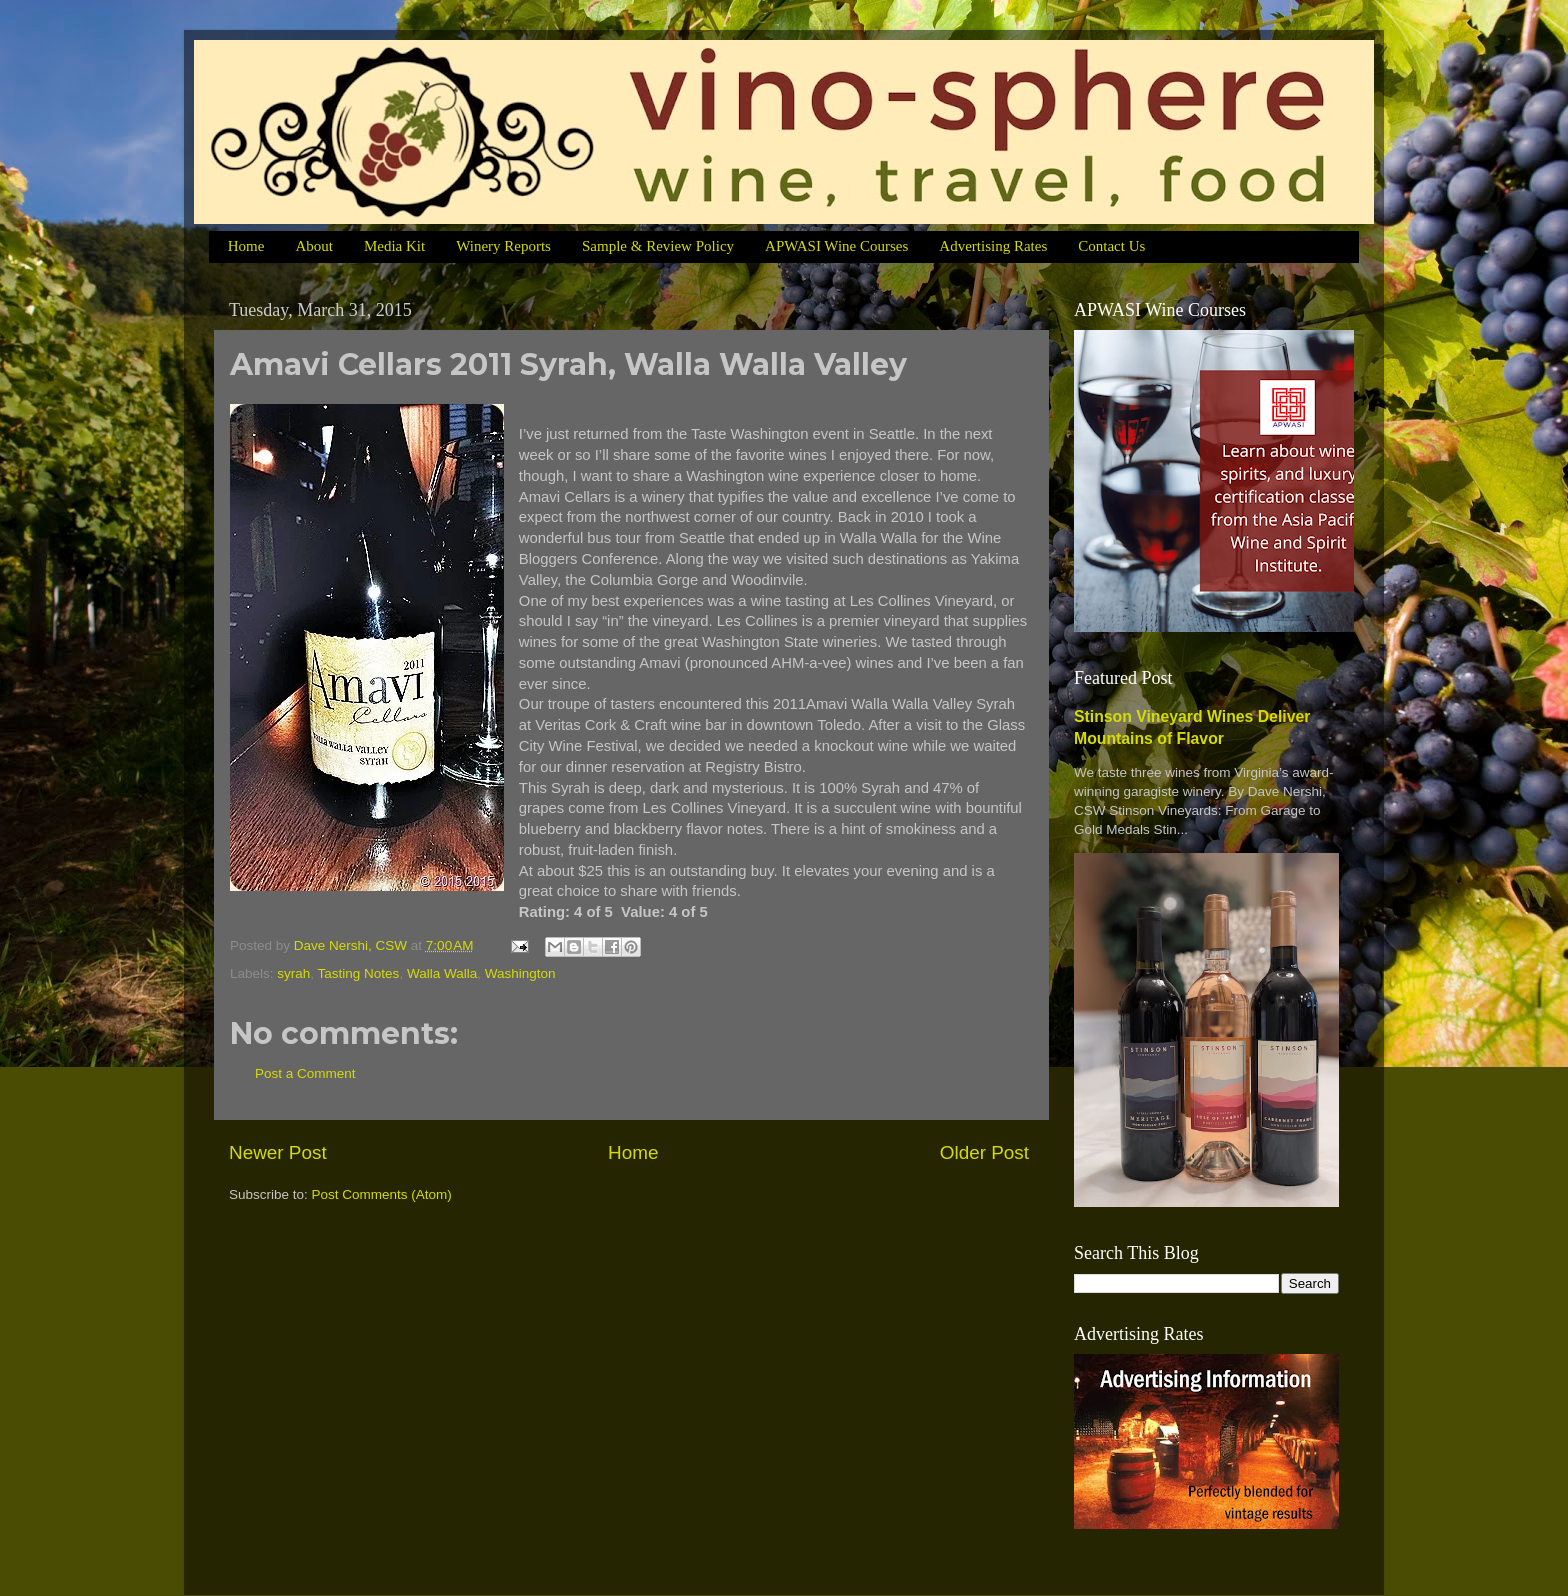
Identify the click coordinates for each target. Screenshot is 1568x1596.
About (314, 246)
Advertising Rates (993, 246)
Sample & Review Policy (658, 246)
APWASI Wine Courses (836, 246)
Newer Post (278, 1152)
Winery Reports (503, 246)
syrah (293, 973)
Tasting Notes (359, 973)
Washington (520, 973)
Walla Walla (442, 973)
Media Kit (394, 246)
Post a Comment (305, 1073)
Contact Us (1111, 246)
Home (246, 246)
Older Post (984, 1152)
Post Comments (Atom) (382, 1194)
